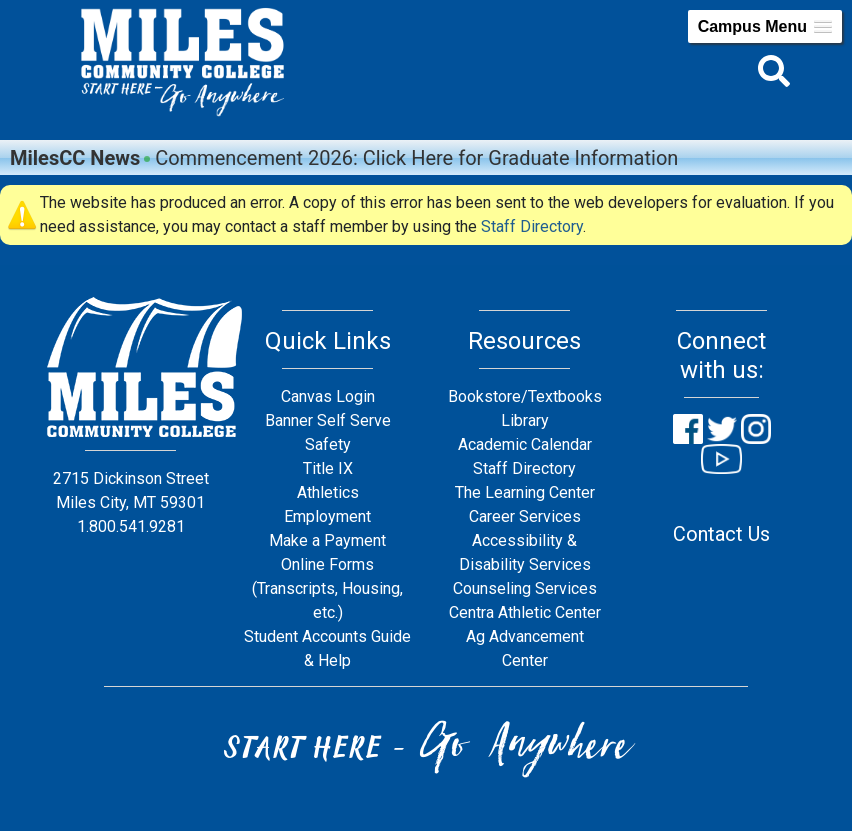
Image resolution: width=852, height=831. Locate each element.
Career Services (525, 516)
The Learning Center (525, 492)
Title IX (328, 468)
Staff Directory (532, 226)
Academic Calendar (525, 444)
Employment (327, 516)
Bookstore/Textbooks (525, 396)
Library (525, 420)
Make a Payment (327, 540)
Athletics (328, 492)
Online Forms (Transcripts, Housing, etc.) (327, 588)
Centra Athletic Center (525, 612)
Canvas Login (328, 396)
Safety (328, 444)
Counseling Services (525, 588)
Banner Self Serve (328, 420)
